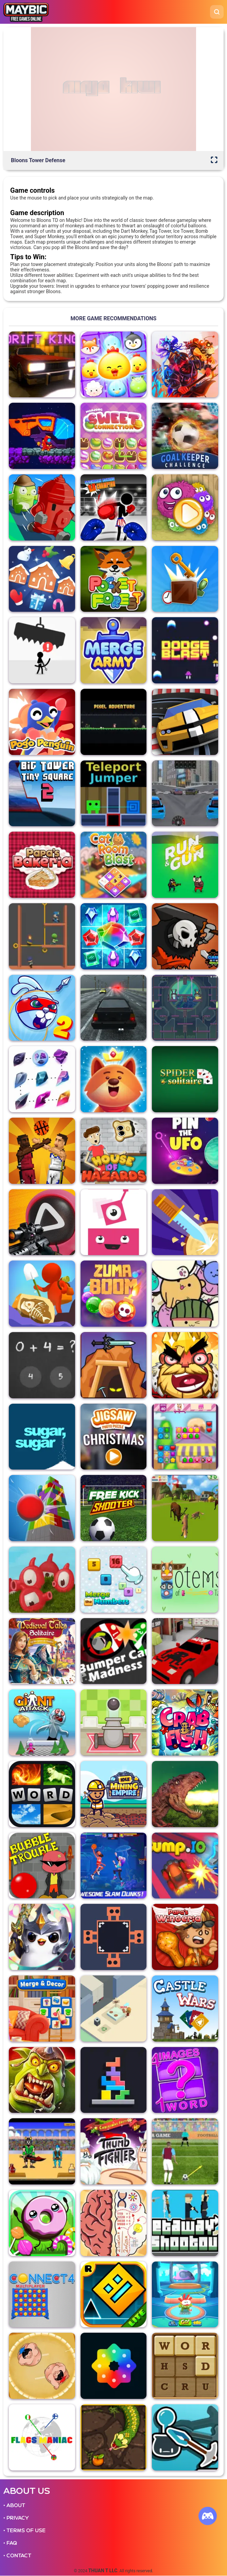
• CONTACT (17, 2555)
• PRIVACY (16, 2518)
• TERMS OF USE (24, 2530)
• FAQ (10, 2543)
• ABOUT (14, 2505)
